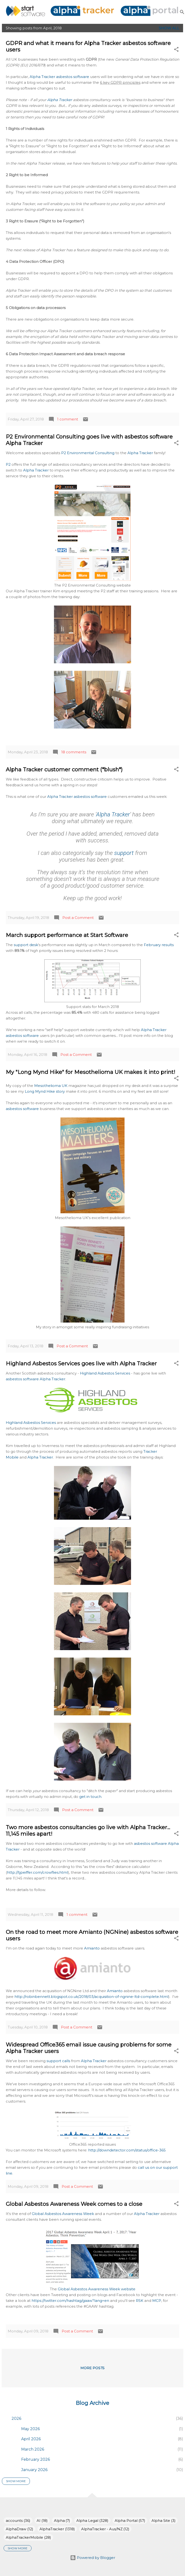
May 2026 (30, 2429)
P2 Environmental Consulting (87, 453)
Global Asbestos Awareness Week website (96, 2289)
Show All (169, 28)
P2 (8, 464)
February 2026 (35, 2459)
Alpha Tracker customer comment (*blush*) (64, 769)
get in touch (90, 1796)
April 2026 (31, 2439)
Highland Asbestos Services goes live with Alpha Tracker (81, 1363)
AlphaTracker (57, 2529)
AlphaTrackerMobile (28, 2537)
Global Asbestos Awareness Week (63, 2213)
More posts (92, 2368)
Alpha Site (164, 2520)
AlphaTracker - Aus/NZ (105, 2529)
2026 (16, 2418)
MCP (156, 2300)
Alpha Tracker (59, 99)
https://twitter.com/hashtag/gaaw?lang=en (70, 2300)
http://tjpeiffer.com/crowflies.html (37, 1872)
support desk (26, 945)
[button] (176, 50)
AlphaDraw (19, 2529)
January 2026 (34, 2469)
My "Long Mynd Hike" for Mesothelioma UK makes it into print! (90, 1072)
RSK (139, 2300)
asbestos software (22, 1108)
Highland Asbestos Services (105, 1373)
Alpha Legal (92, 2520)
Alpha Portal (130, 2520)
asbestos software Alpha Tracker (35, 1379)
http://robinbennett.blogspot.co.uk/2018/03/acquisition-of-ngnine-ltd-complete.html (91, 1996)
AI (42, 2520)
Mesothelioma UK (50, 1085)
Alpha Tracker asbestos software (59, 76)
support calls (58, 2061)
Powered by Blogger (92, 2557)
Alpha (62, 2520)
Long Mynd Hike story (45, 1091)
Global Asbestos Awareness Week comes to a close (74, 2204)
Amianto (92, 1948)
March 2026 (32, 2449)
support (124, 853)
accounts (18, 2520)
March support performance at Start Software (67, 935)
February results (159, 945)
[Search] (182, 12)
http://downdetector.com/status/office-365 (127, 2150)
